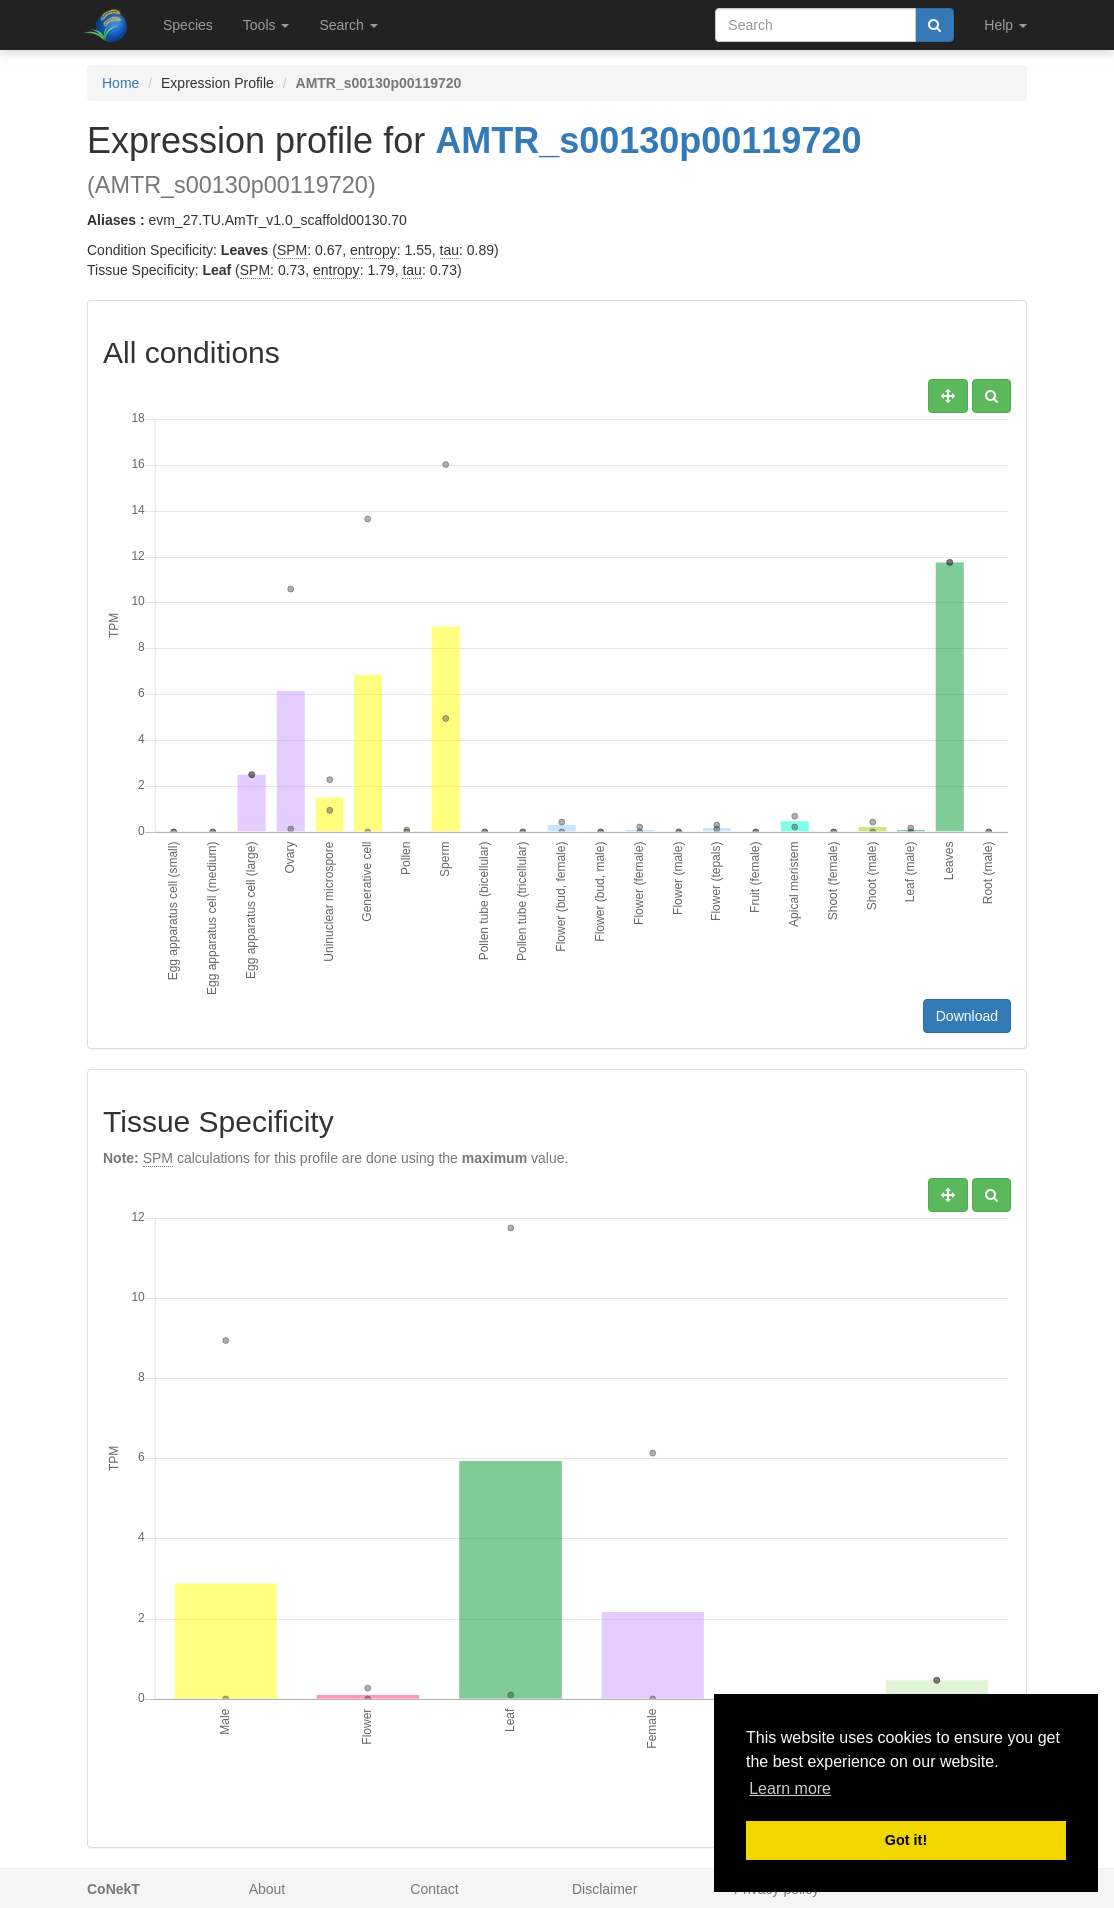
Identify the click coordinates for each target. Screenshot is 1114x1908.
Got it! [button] (906, 1840)
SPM (292, 250)
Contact (434, 1889)
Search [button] (348, 25)
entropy (373, 250)
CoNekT (113, 1889)
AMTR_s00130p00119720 (648, 140)
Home (120, 83)
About (267, 1889)
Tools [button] (266, 25)
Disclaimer (604, 1889)
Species (188, 25)
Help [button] (1005, 25)
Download (967, 1016)
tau (449, 250)
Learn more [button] (790, 1788)
